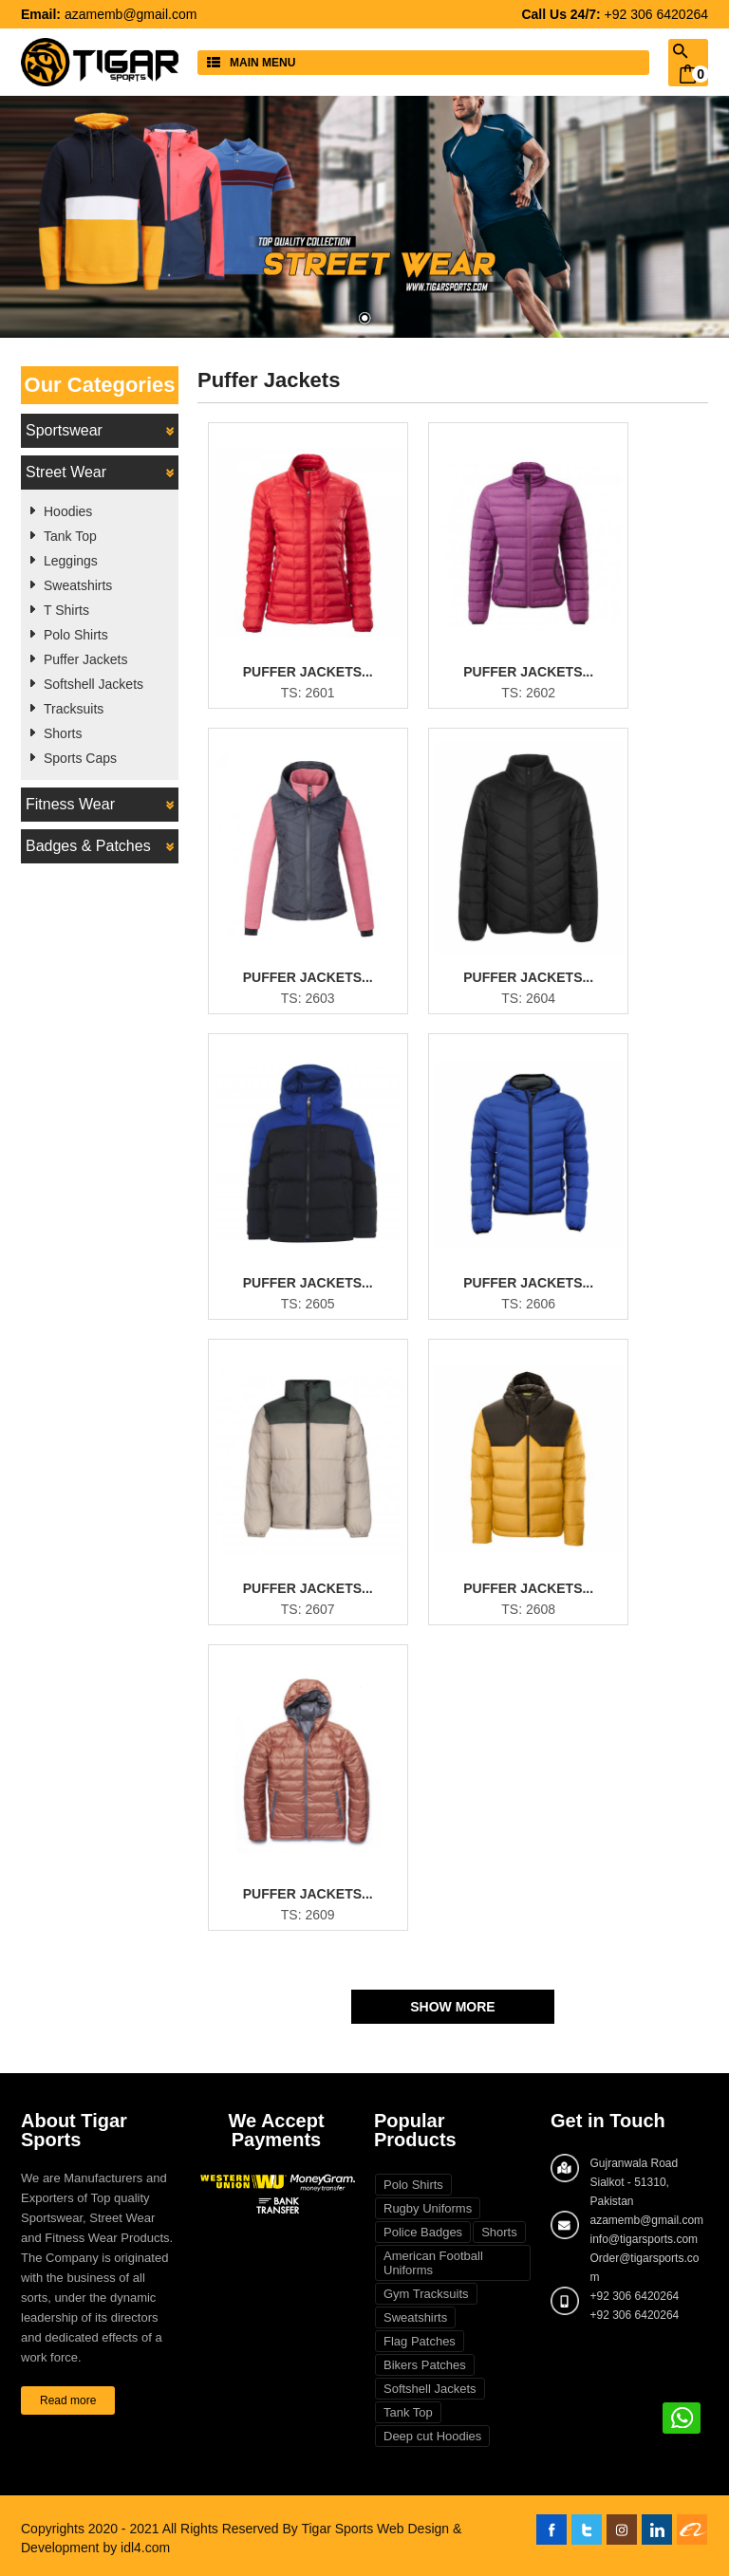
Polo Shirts (76, 634)
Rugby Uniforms (427, 2208)
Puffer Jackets (85, 659)
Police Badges (422, 2232)
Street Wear (100, 472)
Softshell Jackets (93, 684)
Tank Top (70, 536)
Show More (452, 2006)
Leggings (71, 560)
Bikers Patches (424, 2365)
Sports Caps (80, 758)
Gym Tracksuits (426, 2294)
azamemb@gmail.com (130, 14)
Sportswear (100, 430)
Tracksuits (73, 708)
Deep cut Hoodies (432, 2436)
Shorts (63, 733)
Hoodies (68, 511)
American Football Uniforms (433, 2263)
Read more (68, 2400)
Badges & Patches (100, 846)
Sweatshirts (78, 585)
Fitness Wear (100, 804)
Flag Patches (419, 2341)
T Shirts (66, 610)
